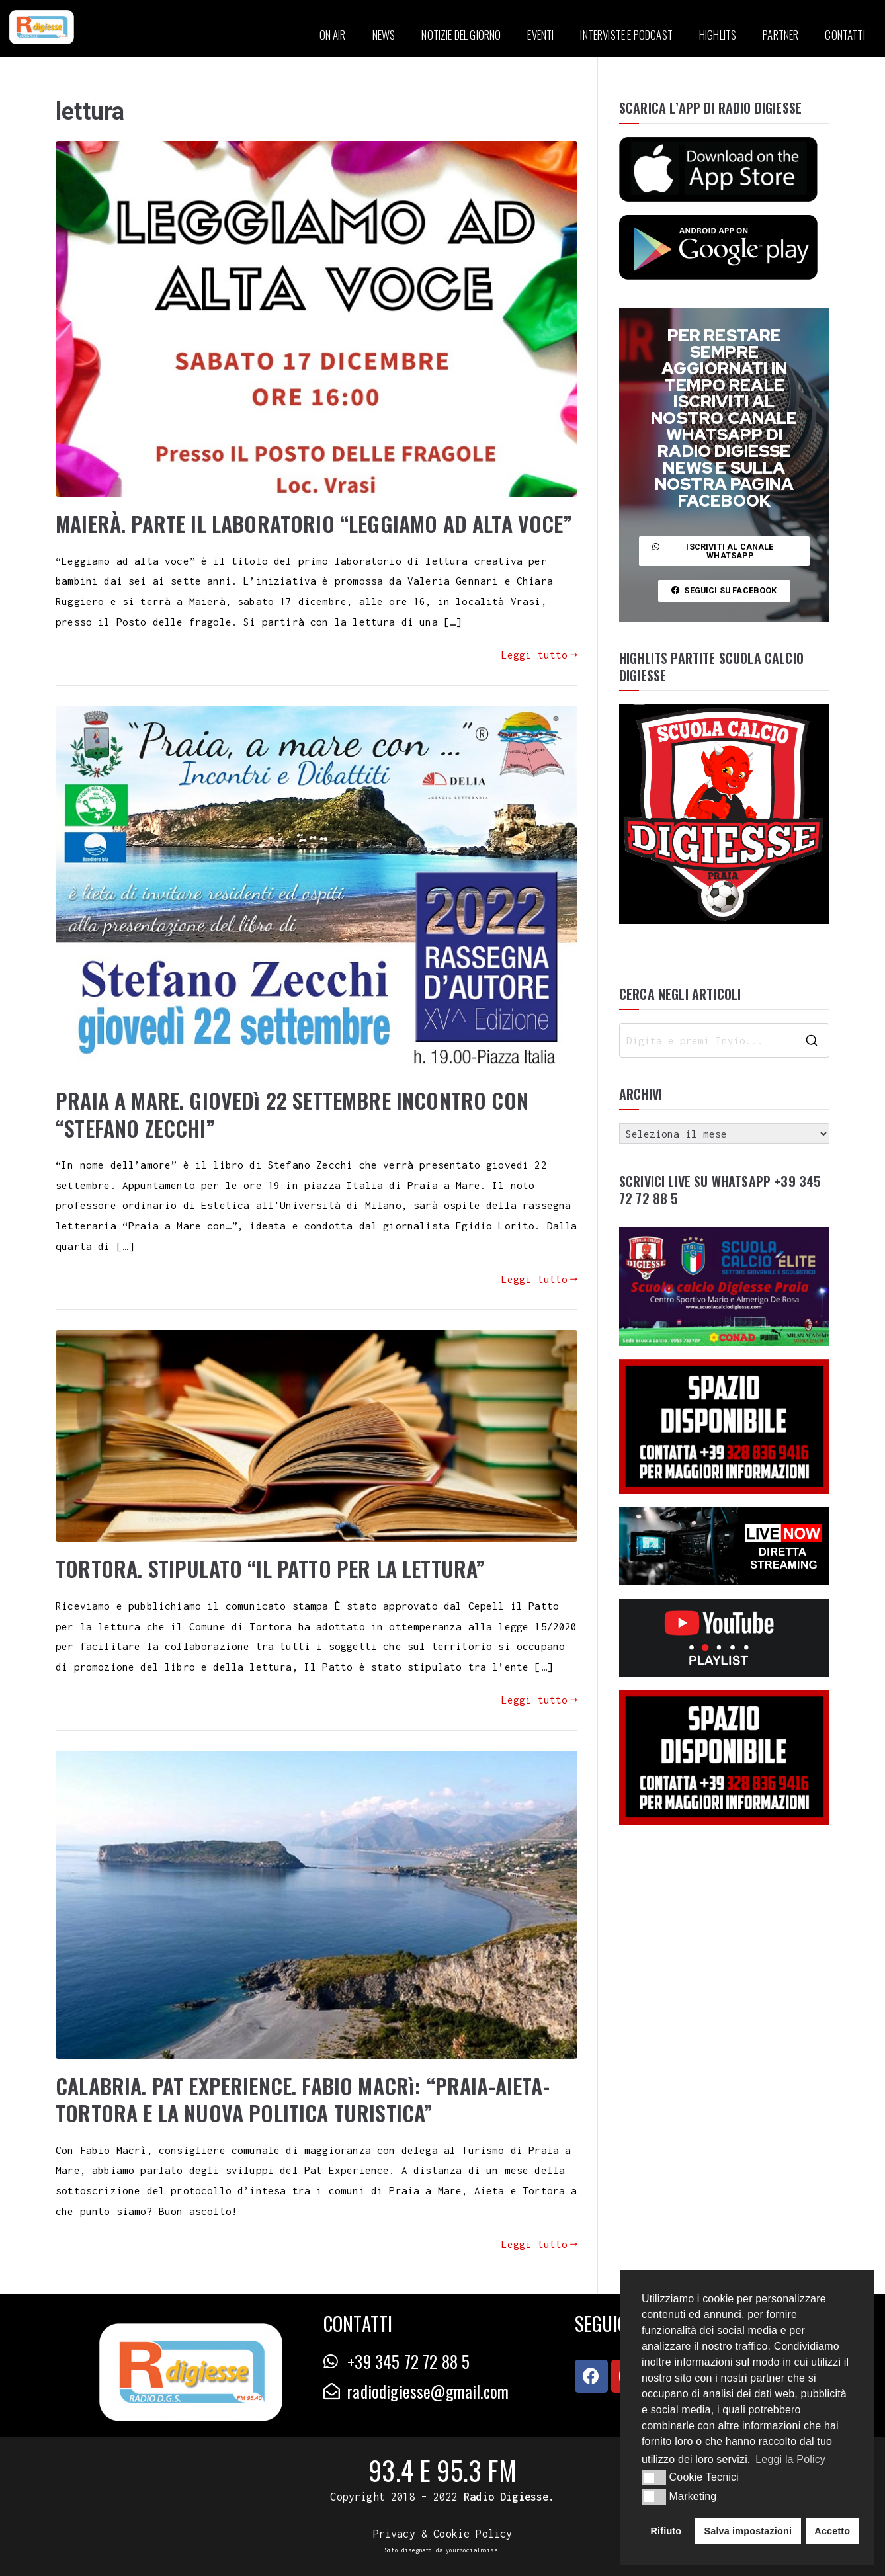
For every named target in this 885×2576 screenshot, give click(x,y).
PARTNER (780, 34)
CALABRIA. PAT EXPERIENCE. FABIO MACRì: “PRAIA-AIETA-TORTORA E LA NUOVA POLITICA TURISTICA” (303, 2099)
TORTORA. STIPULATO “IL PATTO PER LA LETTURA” (270, 1568)
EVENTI (540, 34)
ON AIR (332, 34)
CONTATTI (844, 34)
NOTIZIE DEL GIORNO (461, 34)
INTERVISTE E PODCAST (626, 34)
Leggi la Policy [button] (790, 2459)
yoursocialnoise (471, 2550)
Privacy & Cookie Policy (443, 2534)
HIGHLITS (717, 34)
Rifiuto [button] (666, 2531)
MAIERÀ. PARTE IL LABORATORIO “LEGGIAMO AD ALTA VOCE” (314, 523)
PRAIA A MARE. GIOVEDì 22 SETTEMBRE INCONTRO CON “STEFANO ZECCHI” (292, 1114)
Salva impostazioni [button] (748, 2531)
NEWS (384, 34)
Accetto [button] (832, 2531)
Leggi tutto (539, 655)
